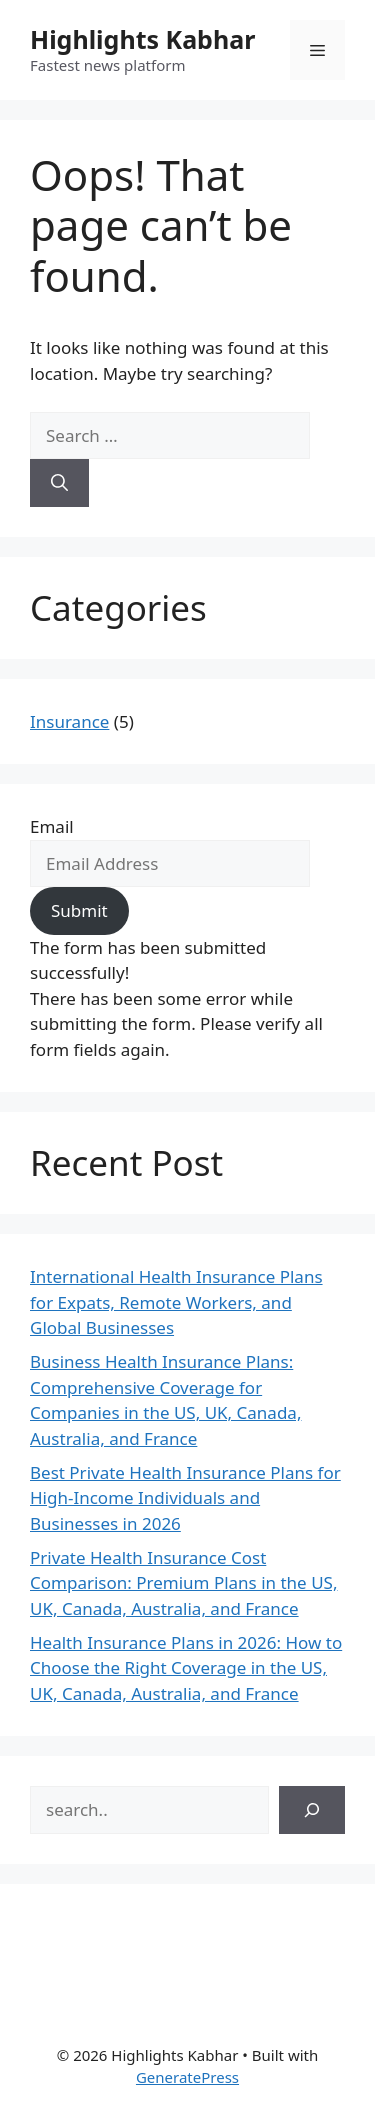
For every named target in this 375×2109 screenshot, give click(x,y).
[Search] (59, 483)
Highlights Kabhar (142, 39)
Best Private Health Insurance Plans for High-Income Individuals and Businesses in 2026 (185, 1498)
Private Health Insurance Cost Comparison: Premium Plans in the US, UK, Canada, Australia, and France (183, 1583)
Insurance (69, 721)
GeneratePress (187, 2077)
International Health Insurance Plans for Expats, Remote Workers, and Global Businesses (176, 1302)
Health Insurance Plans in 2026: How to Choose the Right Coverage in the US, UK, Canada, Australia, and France (186, 1668)
